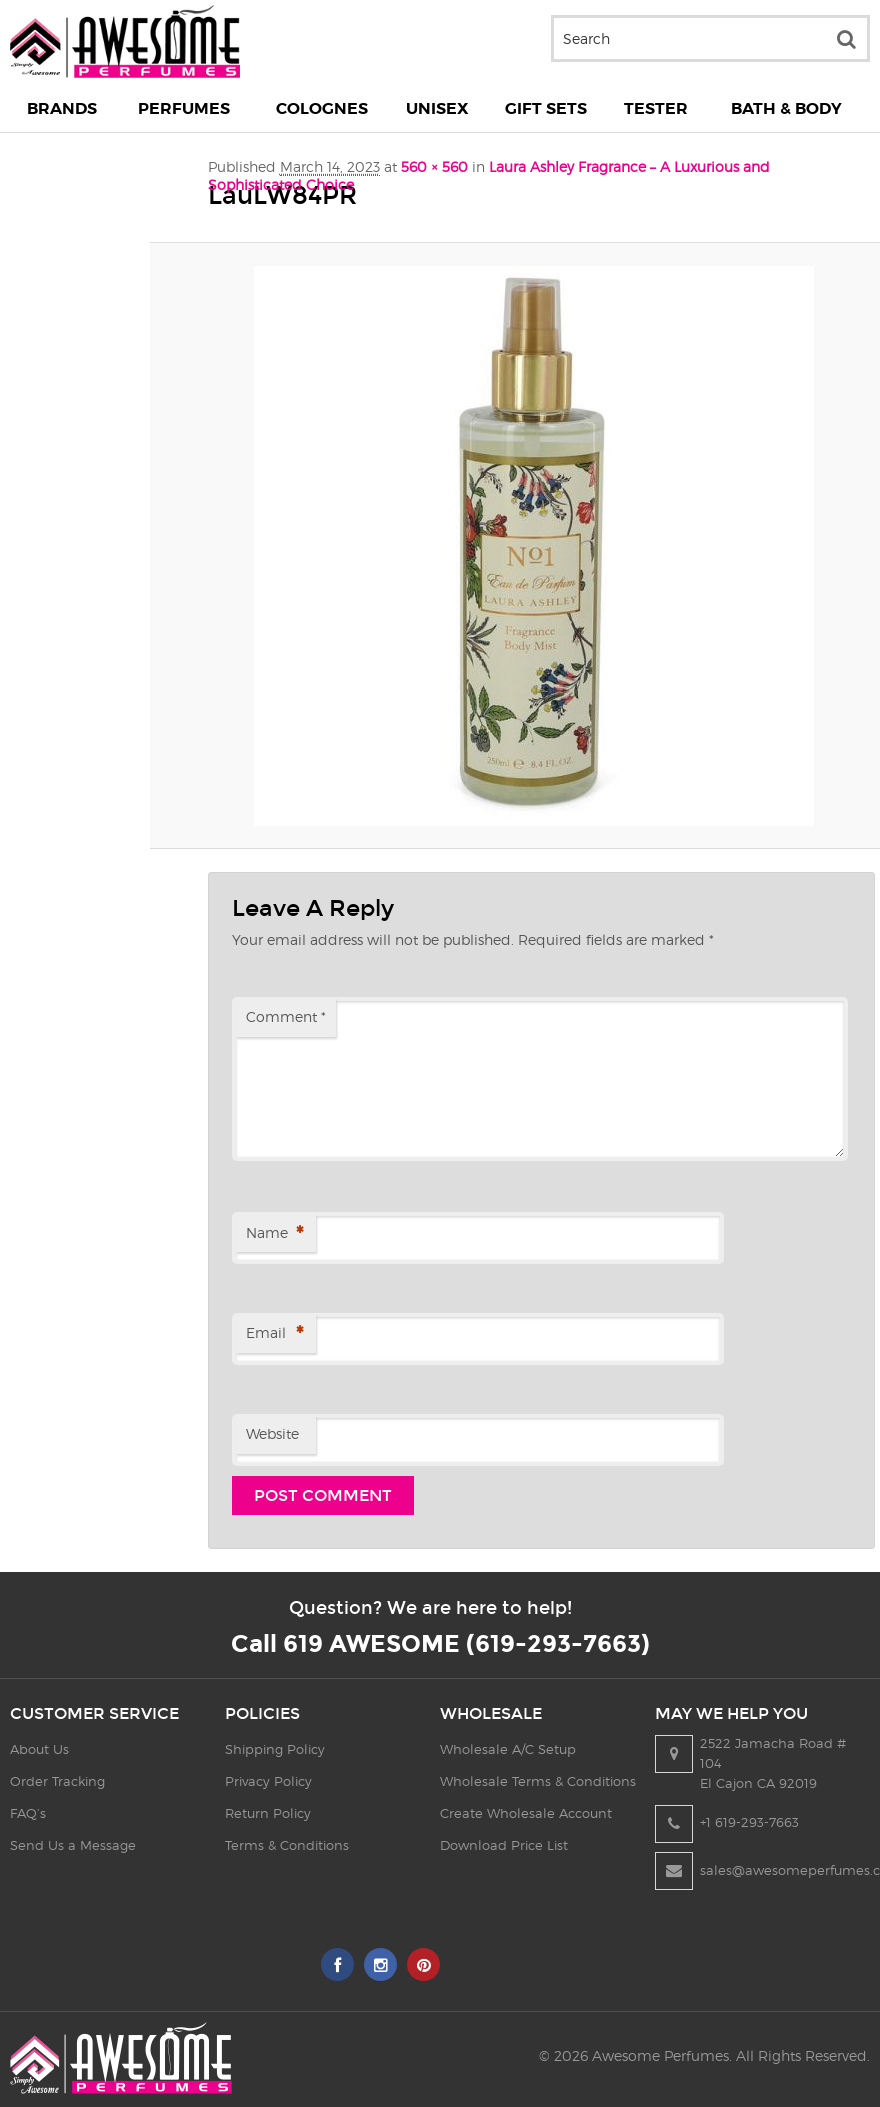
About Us (39, 1749)
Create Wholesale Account (526, 1813)
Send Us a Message (73, 1845)
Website (272, 1433)
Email (274, 1334)
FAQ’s (28, 1813)
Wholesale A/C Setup (508, 1749)
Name (274, 1234)
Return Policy (268, 1813)
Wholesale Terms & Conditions (538, 1781)
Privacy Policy (268, 1781)
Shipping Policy (275, 1749)
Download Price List (504, 1845)
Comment (286, 1016)
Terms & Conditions (287, 1845)
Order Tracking (57, 1781)
